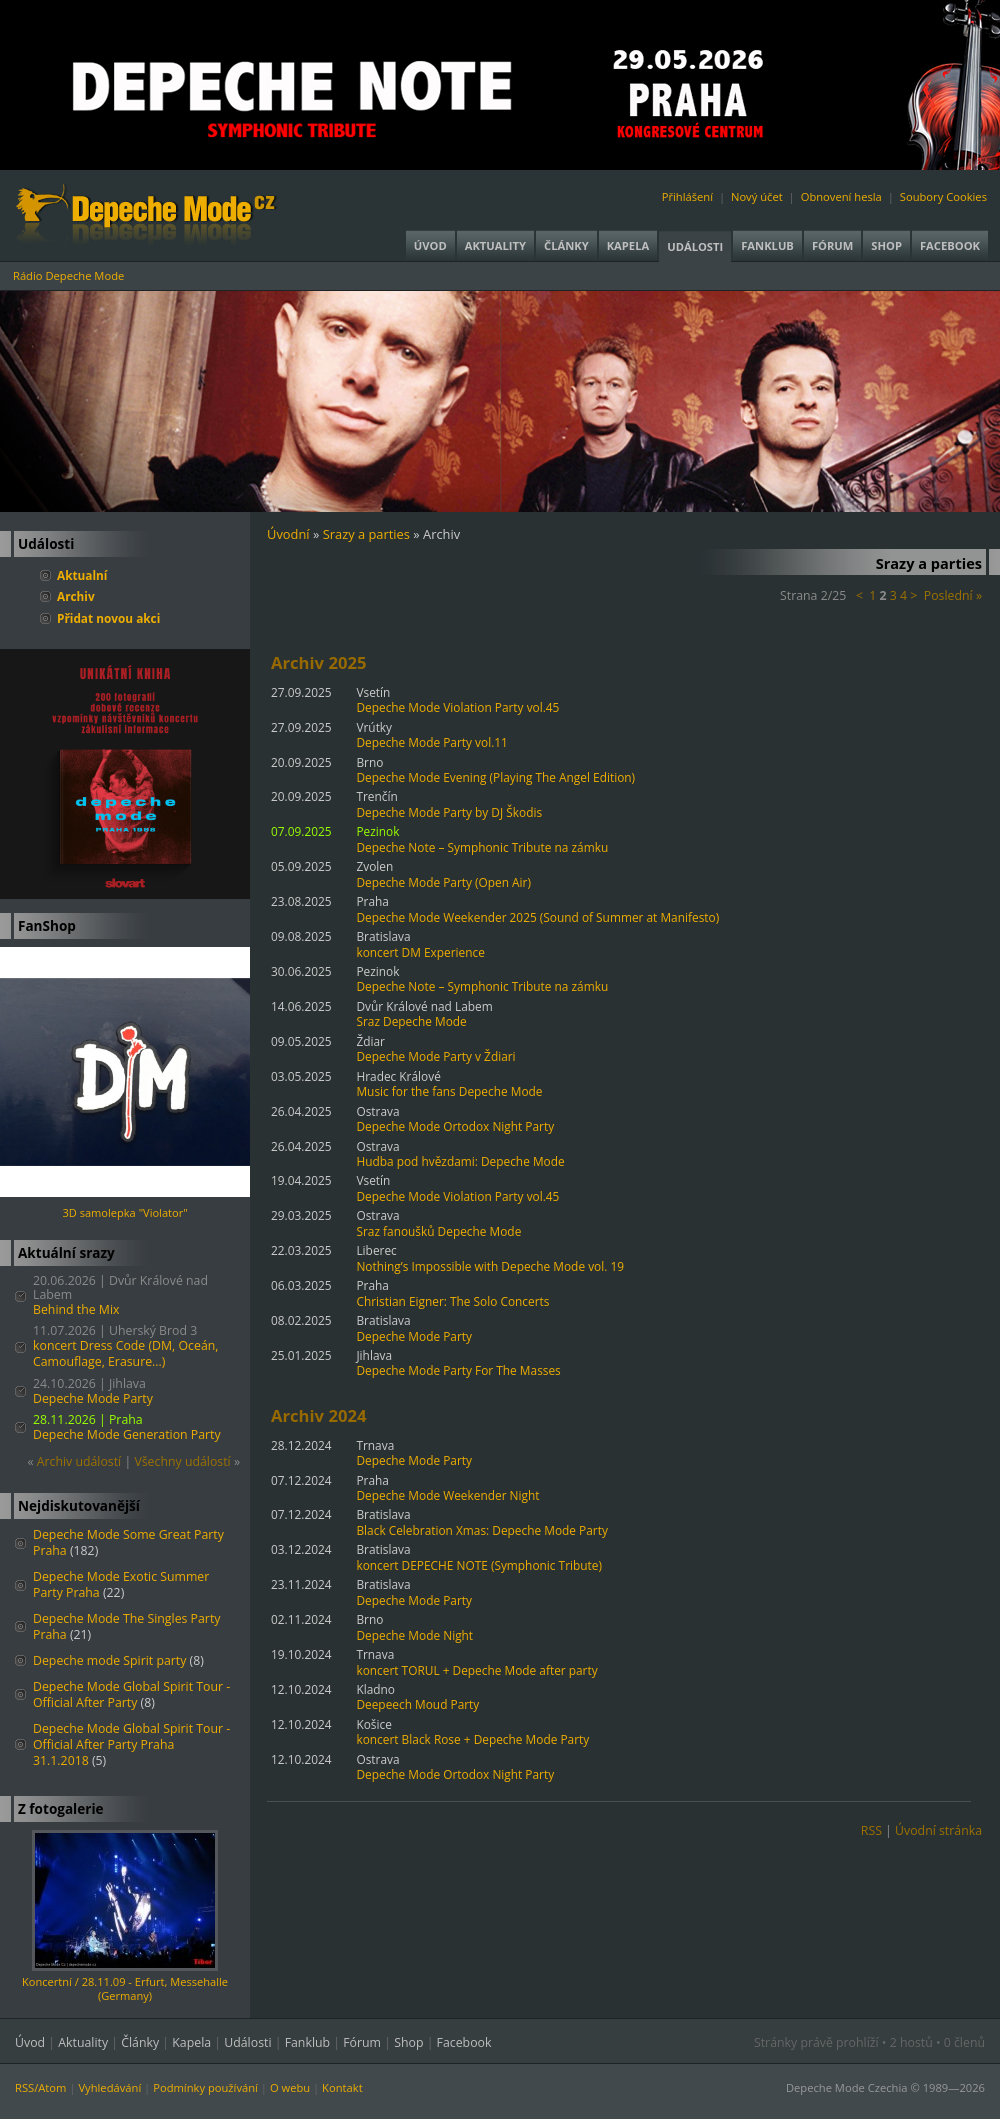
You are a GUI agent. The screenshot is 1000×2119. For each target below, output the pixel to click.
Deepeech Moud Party (417, 1704)
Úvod (430, 245)
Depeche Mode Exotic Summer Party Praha (121, 1584)
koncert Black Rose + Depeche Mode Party (472, 1739)
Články (566, 245)
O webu (290, 2087)
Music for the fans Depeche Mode (449, 1091)
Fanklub (767, 245)
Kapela (628, 245)
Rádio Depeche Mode (68, 275)
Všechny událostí (182, 1461)
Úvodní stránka (938, 1830)
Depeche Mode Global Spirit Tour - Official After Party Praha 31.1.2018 (131, 1744)
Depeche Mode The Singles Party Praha (126, 1626)
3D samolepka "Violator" (124, 1212)
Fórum (832, 245)
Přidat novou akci (108, 618)
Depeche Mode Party (93, 1398)
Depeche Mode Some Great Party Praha (128, 1542)
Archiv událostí (79, 1461)
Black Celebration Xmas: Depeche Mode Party (481, 1530)
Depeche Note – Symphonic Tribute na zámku (482, 847)
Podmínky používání (205, 2087)
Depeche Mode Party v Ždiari (435, 1056)
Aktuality (495, 245)
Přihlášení (687, 196)
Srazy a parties (366, 534)
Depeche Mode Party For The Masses (458, 1370)
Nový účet (757, 196)
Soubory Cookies (943, 196)
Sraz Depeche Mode (411, 1021)
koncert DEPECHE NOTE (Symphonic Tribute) (479, 1565)
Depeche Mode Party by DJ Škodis (449, 812)
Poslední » (953, 595)
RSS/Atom (40, 2087)
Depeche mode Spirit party (109, 1660)
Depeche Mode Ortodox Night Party (455, 1126)
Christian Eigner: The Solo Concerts (452, 1301)
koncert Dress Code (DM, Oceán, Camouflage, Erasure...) (125, 1353)
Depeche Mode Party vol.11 (431, 742)
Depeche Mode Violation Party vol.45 (457, 707)
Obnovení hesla (841, 196)
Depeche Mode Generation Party (127, 1434)
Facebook (950, 245)
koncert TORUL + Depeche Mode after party (476, 1670)
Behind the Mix (76, 1309)
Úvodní (288, 534)
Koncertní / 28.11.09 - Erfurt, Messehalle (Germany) (125, 1988)
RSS (871, 1830)
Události (695, 246)
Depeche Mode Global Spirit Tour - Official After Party (131, 1694)
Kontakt (342, 2087)
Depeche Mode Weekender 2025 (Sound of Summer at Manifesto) (537, 917)
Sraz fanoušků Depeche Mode (438, 1231)
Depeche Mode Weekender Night (447, 1495)
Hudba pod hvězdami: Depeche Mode (460, 1161)
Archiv (76, 596)
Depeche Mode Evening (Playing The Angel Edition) (495, 777)
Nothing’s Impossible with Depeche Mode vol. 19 (490, 1266)
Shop (886, 245)
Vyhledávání (109, 2087)
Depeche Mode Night (414, 1635)
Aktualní (82, 575)
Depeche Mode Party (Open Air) (443, 882)
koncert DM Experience (420, 952)
